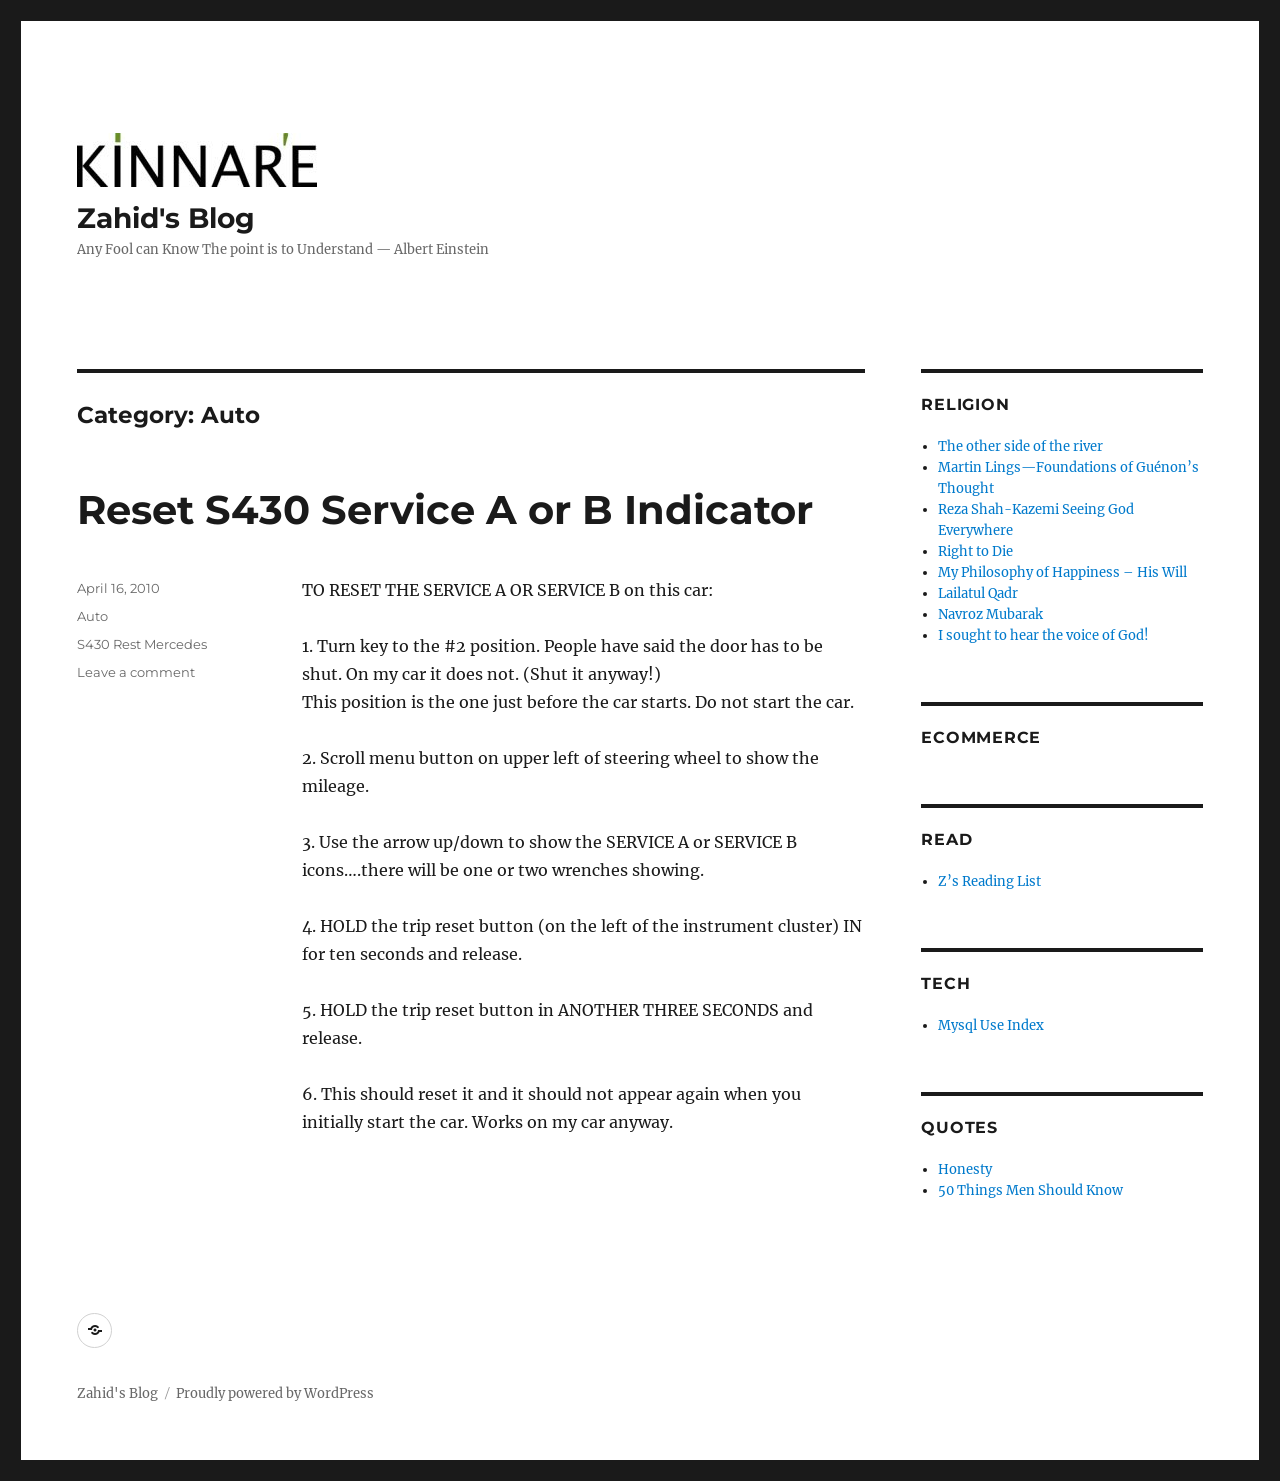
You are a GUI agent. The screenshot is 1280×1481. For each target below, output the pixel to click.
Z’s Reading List (989, 881)
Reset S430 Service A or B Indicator (445, 509)
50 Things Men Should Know (1030, 1190)
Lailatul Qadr (978, 593)
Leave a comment (136, 672)
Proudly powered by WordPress (275, 1393)
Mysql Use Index (991, 1025)
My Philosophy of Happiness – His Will (1062, 572)
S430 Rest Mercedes (142, 644)
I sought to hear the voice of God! (1043, 635)
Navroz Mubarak (990, 614)
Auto (92, 616)
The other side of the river (1020, 446)
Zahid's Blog (166, 218)
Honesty (965, 1169)
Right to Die (975, 551)
